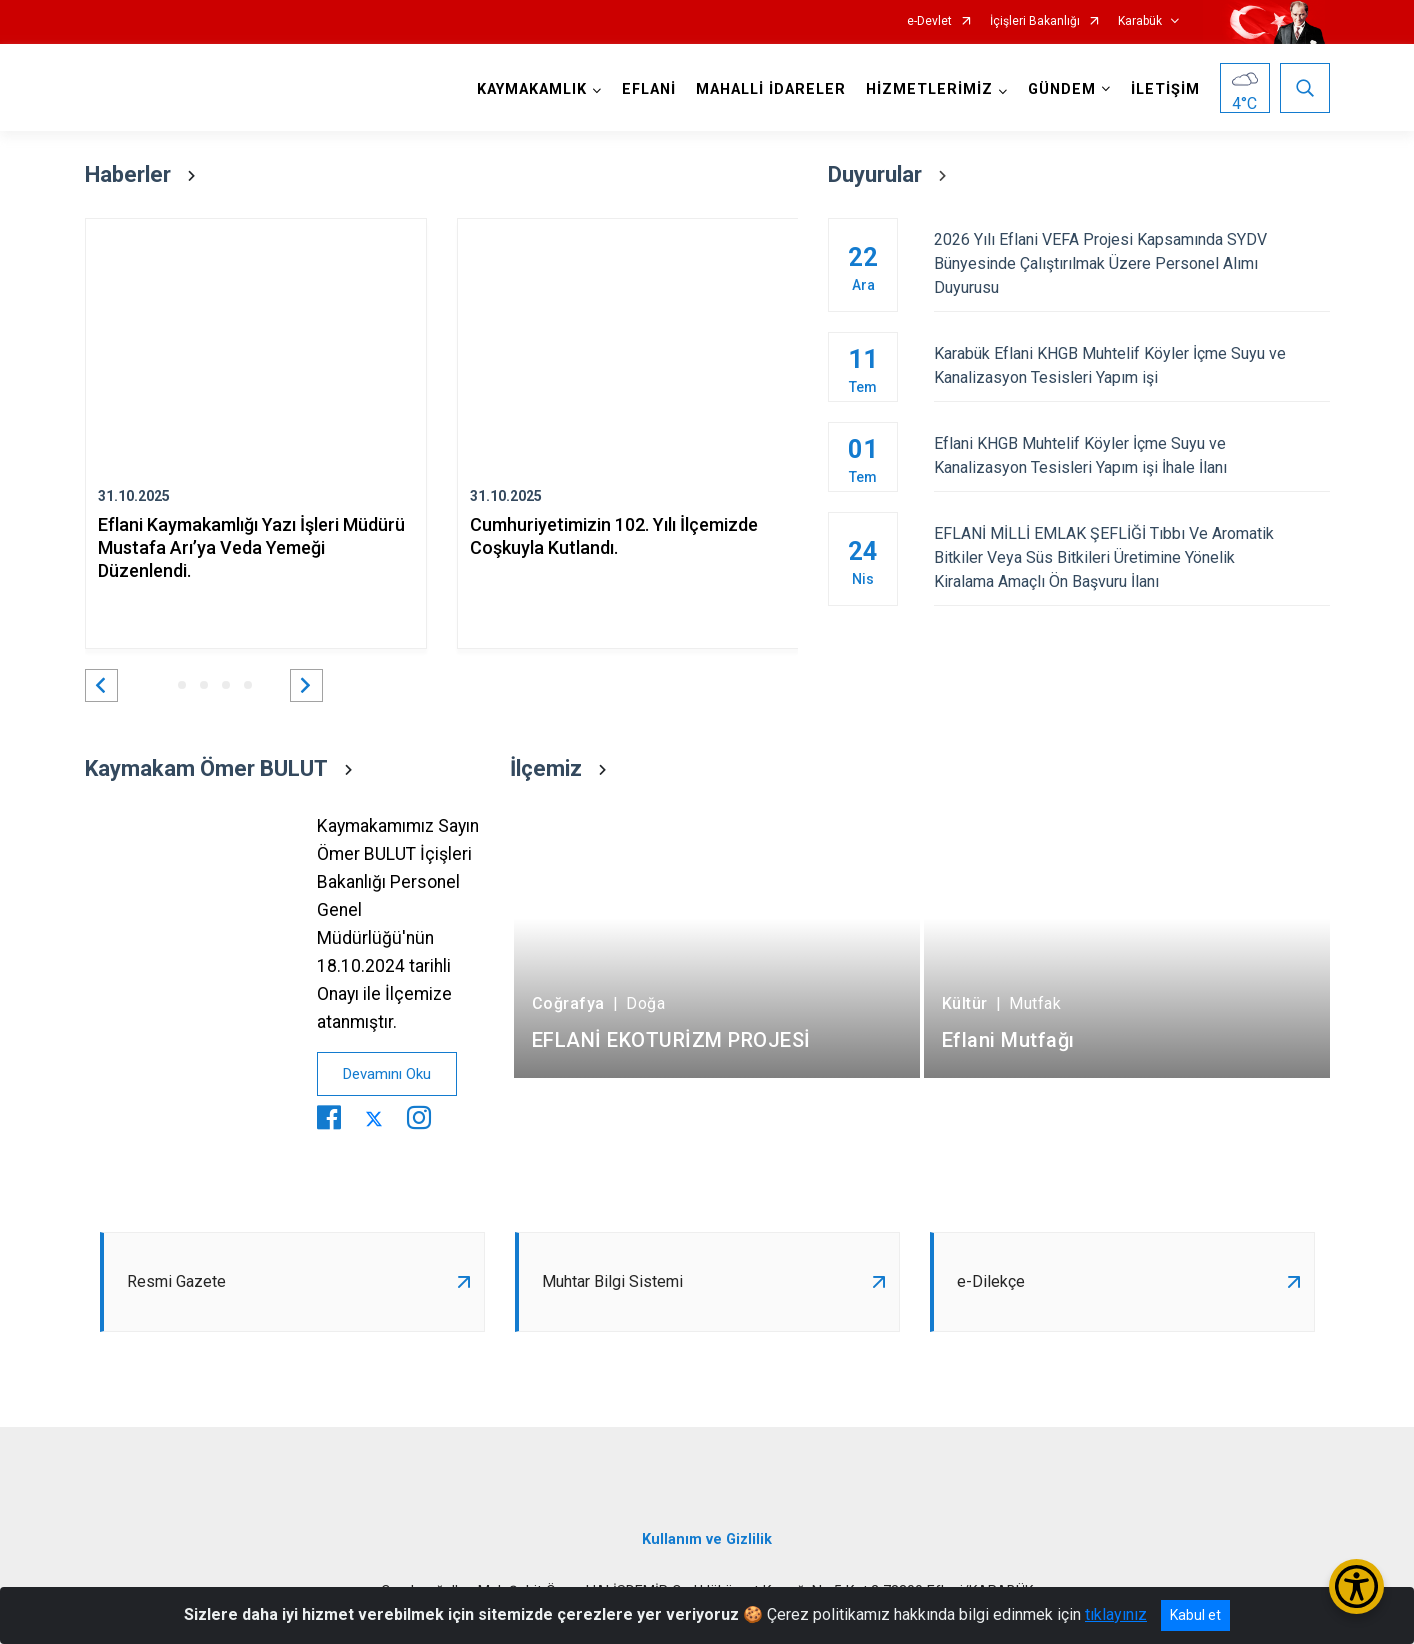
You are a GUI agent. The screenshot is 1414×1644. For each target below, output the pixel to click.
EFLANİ (649, 89)
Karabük (1140, 21)
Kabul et (1195, 1615)
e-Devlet (929, 21)
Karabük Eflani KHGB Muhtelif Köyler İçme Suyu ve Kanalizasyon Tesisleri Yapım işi (1131, 365)
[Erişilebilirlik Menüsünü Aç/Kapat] (1356, 1586)
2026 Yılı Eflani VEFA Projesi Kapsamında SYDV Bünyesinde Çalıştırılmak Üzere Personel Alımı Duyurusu (1131, 263)
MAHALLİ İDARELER (771, 89)
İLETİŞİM (1165, 89)
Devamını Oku (387, 1074)
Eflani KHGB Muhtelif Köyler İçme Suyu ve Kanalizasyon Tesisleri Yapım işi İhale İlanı (1131, 455)
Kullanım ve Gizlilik (707, 1539)
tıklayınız (1116, 1614)
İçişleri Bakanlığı (1035, 21)
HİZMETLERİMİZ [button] (929, 89)
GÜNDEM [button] (1062, 89)
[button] (101, 685)
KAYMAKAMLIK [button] (532, 89)
